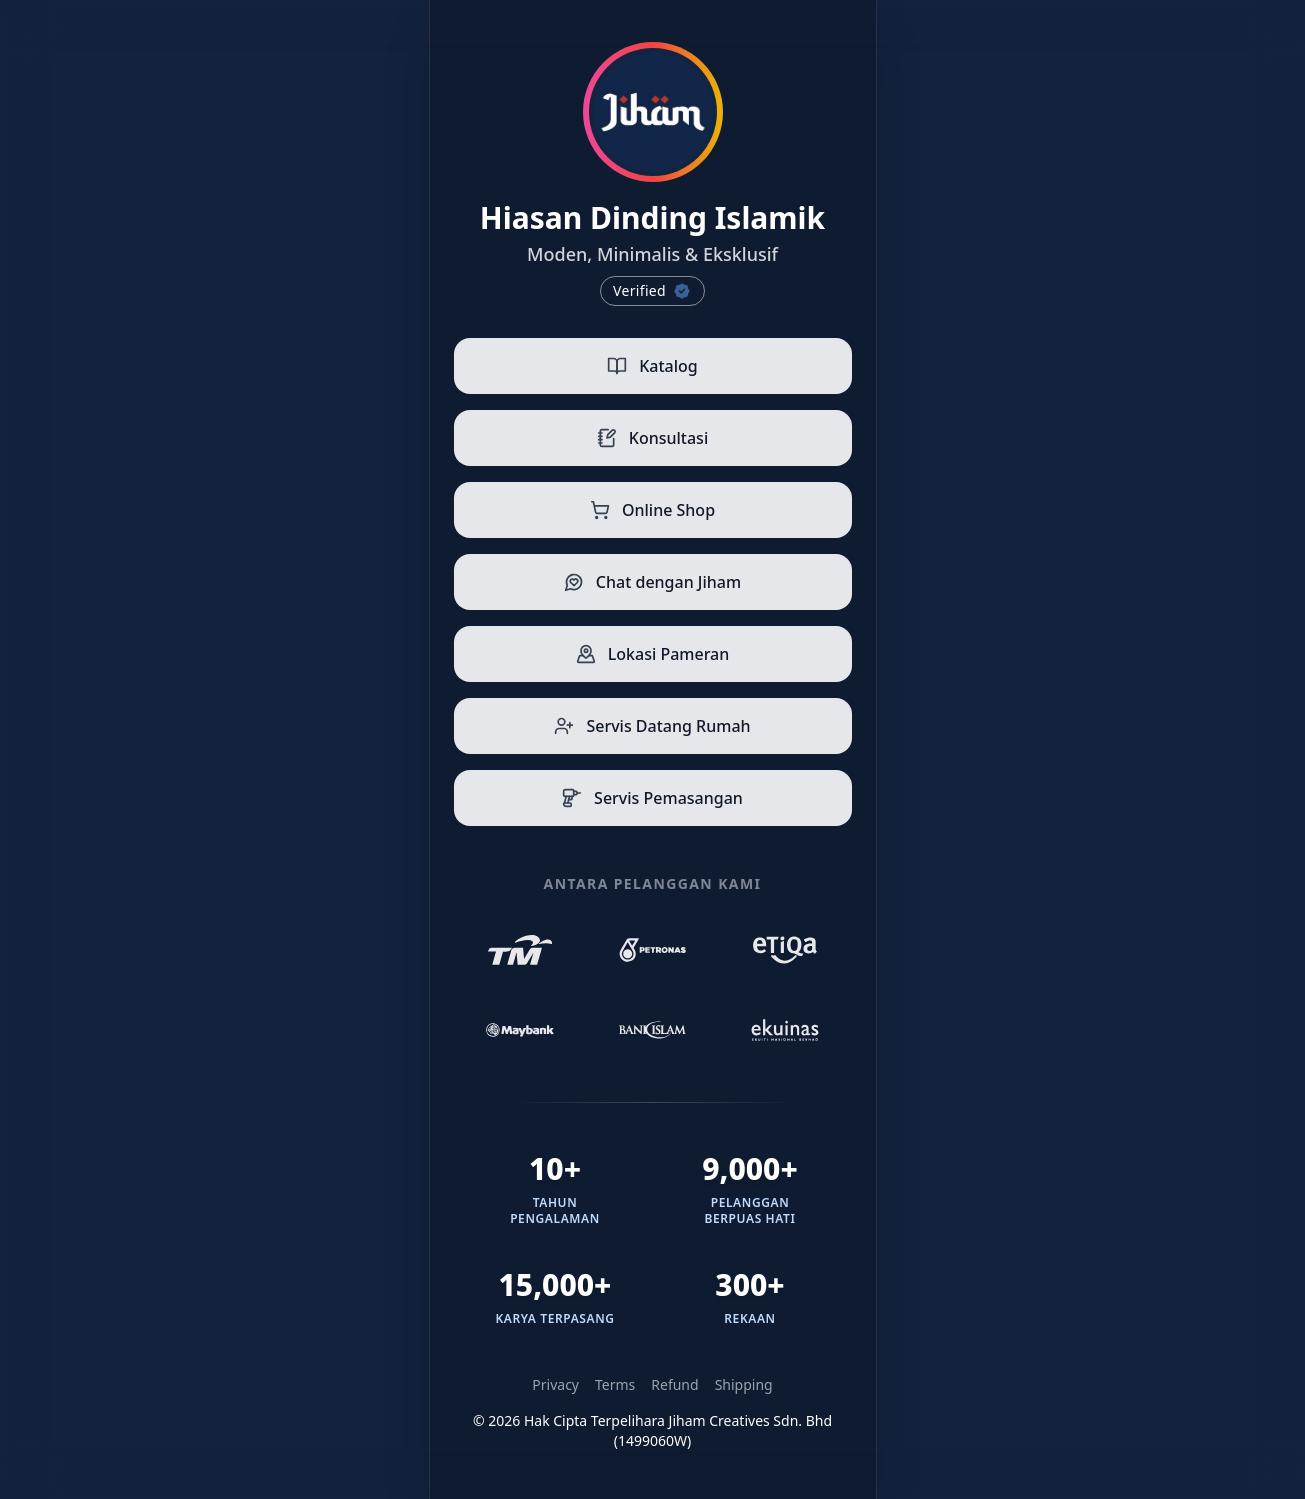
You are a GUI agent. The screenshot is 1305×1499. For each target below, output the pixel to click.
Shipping (744, 1384)
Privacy (555, 1384)
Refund (674, 1384)
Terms (615, 1384)
